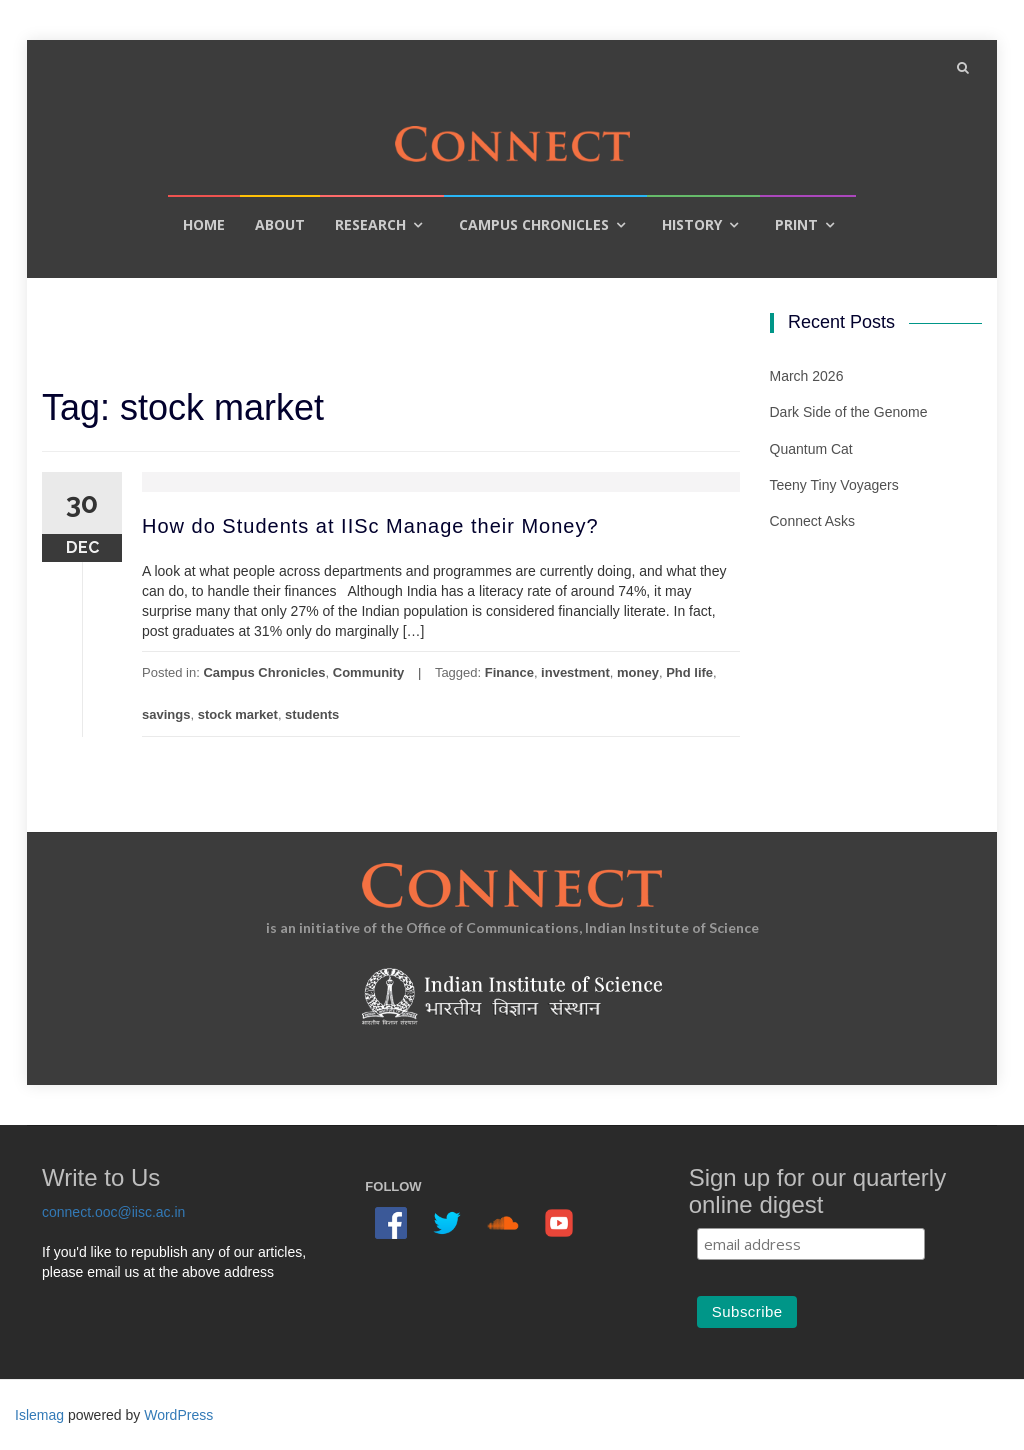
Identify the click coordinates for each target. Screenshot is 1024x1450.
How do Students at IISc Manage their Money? (370, 526)
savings (166, 714)
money (638, 672)
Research (370, 224)
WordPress (178, 1415)
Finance (509, 672)
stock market (238, 714)
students (312, 714)
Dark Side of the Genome (849, 412)
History (692, 224)
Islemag (39, 1415)
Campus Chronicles (534, 224)
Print (796, 224)
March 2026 (807, 376)
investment (575, 672)
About (280, 224)
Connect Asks (813, 521)
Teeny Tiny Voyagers (834, 485)
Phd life (689, 672)
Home (204, 224)
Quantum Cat (811, 449)
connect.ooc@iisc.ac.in (113, 1212)
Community (369, 672)
